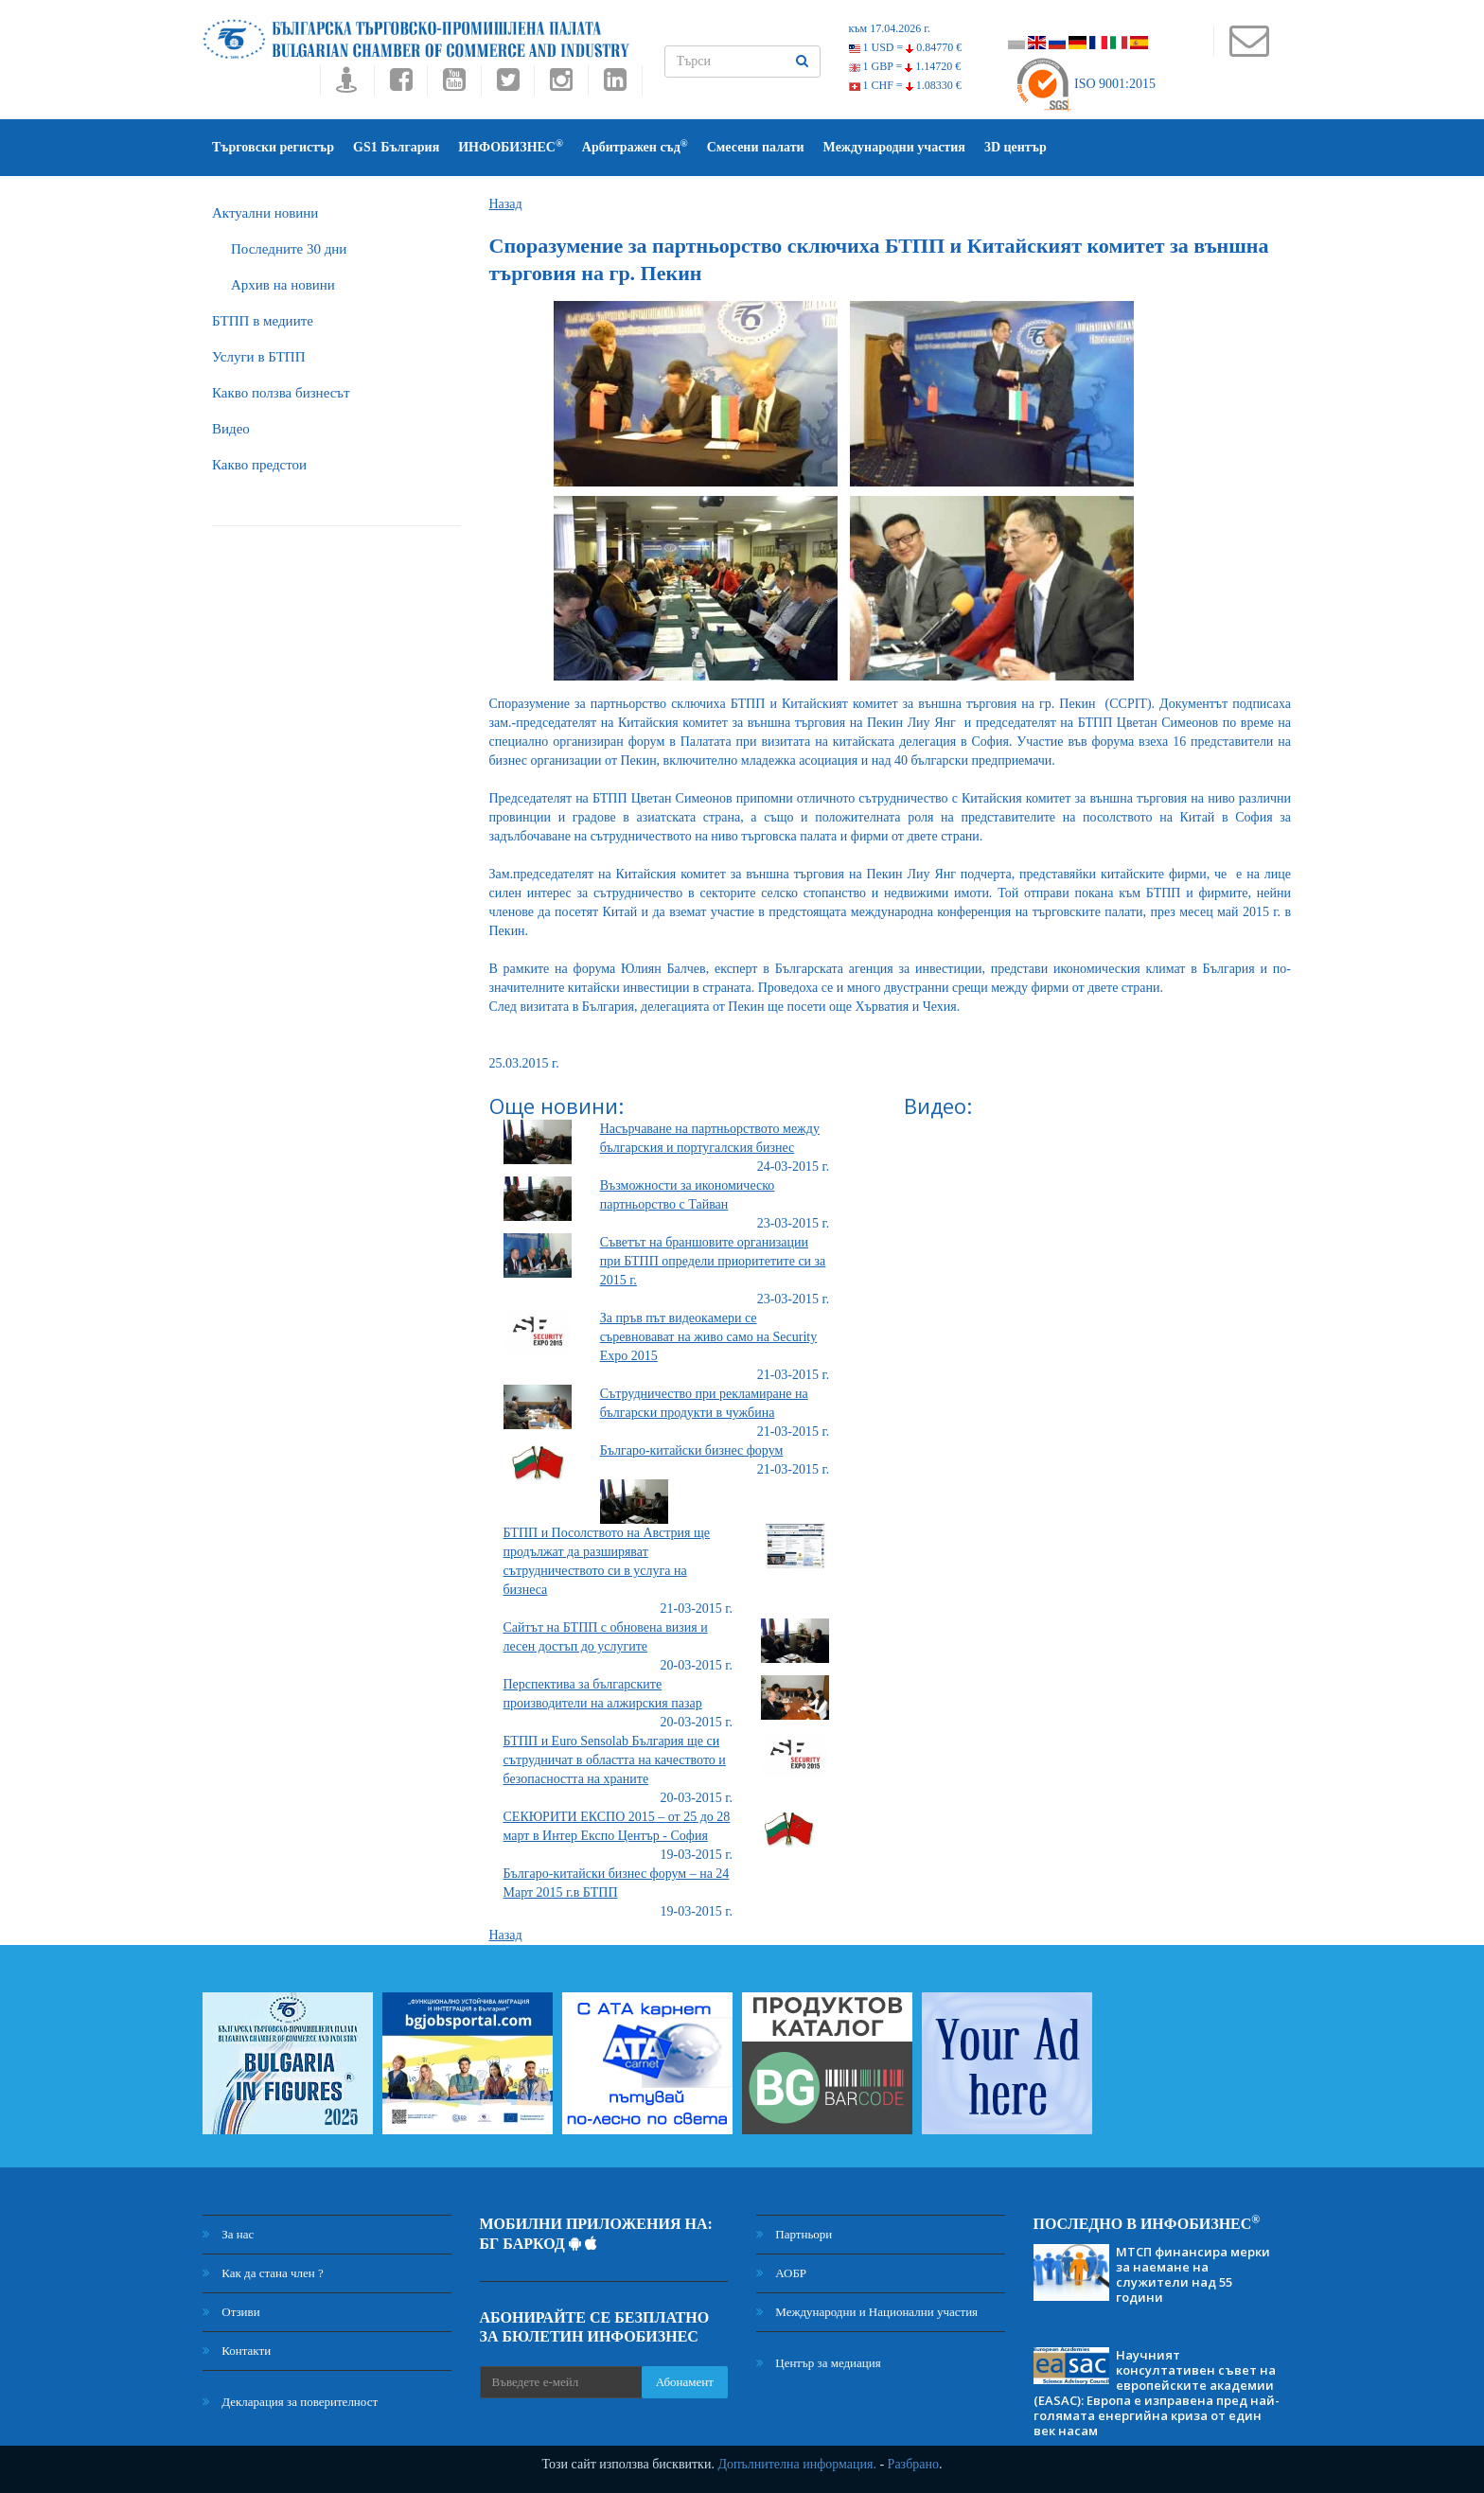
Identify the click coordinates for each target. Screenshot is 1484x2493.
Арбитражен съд (635, 146)
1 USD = (906, 47)
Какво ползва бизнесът (281, 392)
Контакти (237, 2350)
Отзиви (231, 2312)
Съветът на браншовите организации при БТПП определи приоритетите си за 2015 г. (713, 1261)
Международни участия (894, 147)
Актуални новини (265, 213)
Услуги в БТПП (258, 356)
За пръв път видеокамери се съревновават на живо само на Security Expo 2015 (709, 1337)
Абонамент (685, 2382)
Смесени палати (755, 147)
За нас (228, 2234)
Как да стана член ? (263, 2273)
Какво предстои (259, 464)
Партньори (794, 2234)
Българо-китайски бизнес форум (692, 1450)
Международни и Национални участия (867, 2312)
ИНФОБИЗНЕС (510, 146)
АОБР (781, 2273)
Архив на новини (283, 284)
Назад (505, 204)
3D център (1015, 147)
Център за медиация (818, 2363)
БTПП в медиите (262, 320)
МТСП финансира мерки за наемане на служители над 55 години (1193, 2274)
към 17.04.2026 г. (889, 28)
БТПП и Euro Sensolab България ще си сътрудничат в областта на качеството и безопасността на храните (615, 1760)
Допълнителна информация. (796, 2464)
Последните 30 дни (288, 248)
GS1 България (396, 147)
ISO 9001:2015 (1085, 84)
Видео (231, 428)
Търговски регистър (273, 147)
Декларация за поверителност (290, 2402)
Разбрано (913, 2464)
